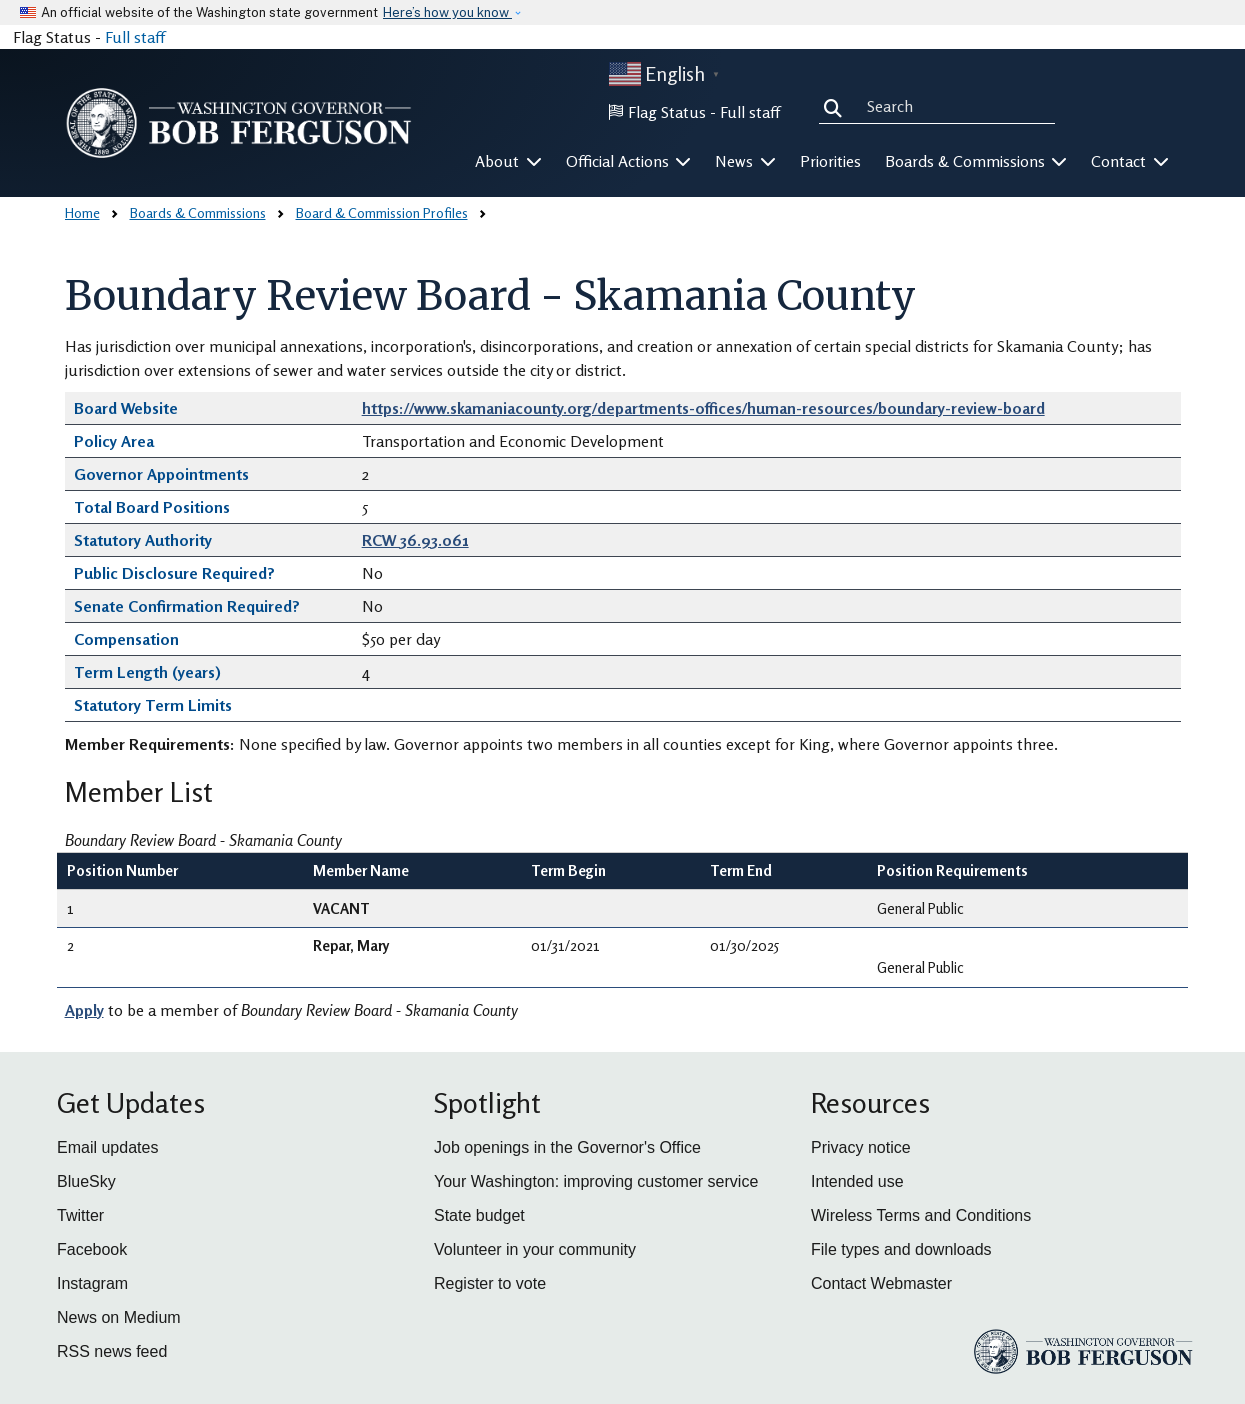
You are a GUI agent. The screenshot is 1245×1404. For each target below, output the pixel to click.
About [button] (508, 161)
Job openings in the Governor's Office (567, 1147)
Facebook (92, 1249)
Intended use (857, 1181)
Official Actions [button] (629, 161)
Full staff (135, 37)
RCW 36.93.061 (415, 540)
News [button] (745, 161)
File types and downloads (901, 1249)
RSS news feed (112, 1351)
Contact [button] (1130, 161)
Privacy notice (861, 1147)
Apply (84, 1010)
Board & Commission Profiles (382, 212)
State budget (479, 1215)
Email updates (107, 1147)
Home (82, 212)
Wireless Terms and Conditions (921, 1215)
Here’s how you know (447, 12)
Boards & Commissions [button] (976, 161)
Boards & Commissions (198, 212)
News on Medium (119, 1317)
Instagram (92, 1283)
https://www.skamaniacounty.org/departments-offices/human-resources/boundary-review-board (703, 408)
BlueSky (86, 1181)
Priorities (830, 161)
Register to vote (490, 1283)
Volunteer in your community (535, 1249)
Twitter (80, 1215)
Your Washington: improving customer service (596, 1181)
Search (837, 106)
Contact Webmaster (881, 1283)
